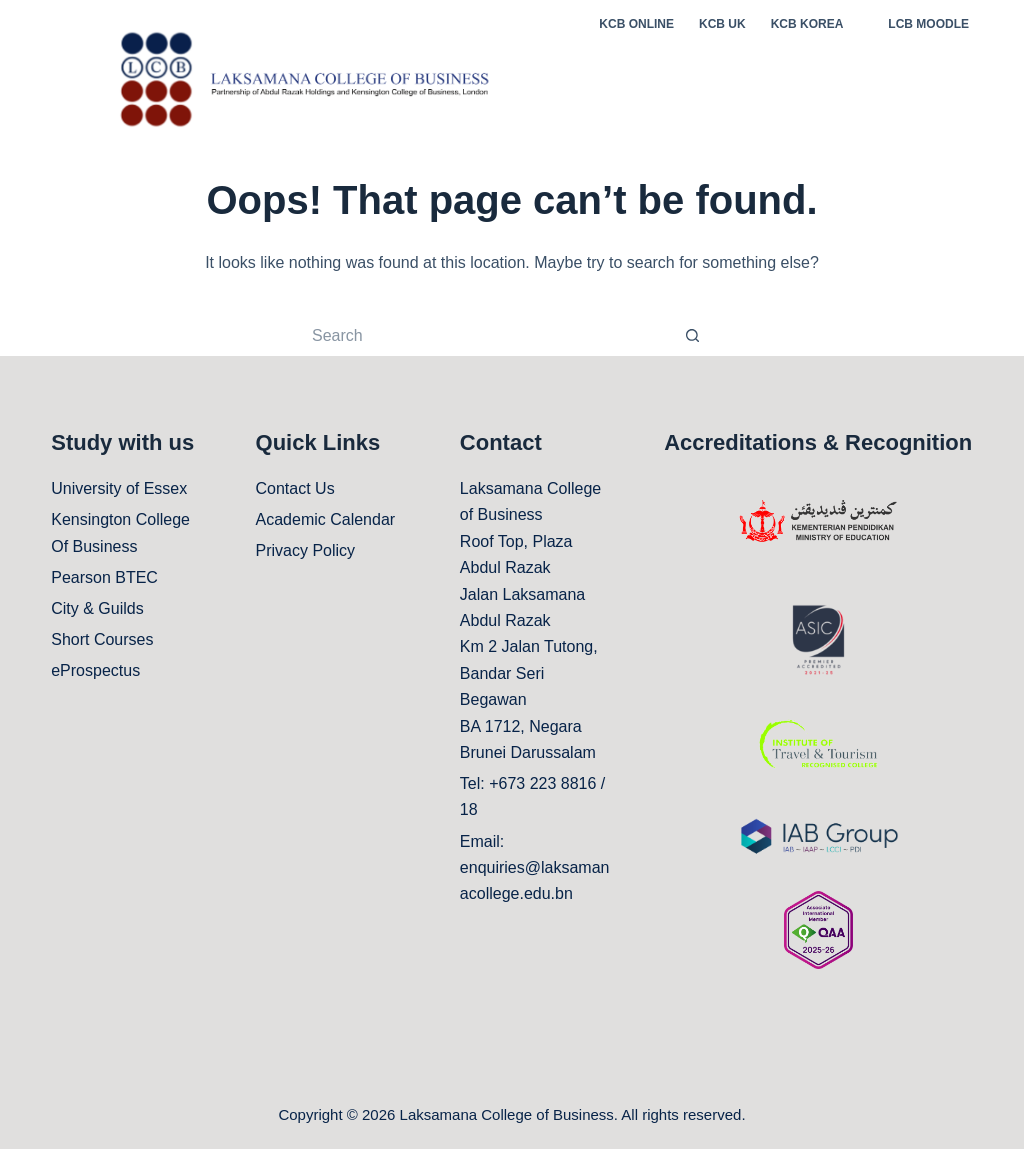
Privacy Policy (306, 550)
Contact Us (295, 488)
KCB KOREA (807, 24)
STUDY (615, 89)
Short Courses (102, 639)
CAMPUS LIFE (944, 90)
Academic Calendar (326, 519)
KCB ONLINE (636, 24)
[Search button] (692, 336)
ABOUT (701, 90)
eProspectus (95, 670)
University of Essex (119, 488)
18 (469, 809)
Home (546, 89)
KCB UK (722, 24)
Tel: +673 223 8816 (528, 783)
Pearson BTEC (104, 577)
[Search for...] (492, 336)
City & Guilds (97, 608)
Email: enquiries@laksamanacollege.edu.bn (535, 868)
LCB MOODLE (928, 24)
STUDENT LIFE (815, 90)
